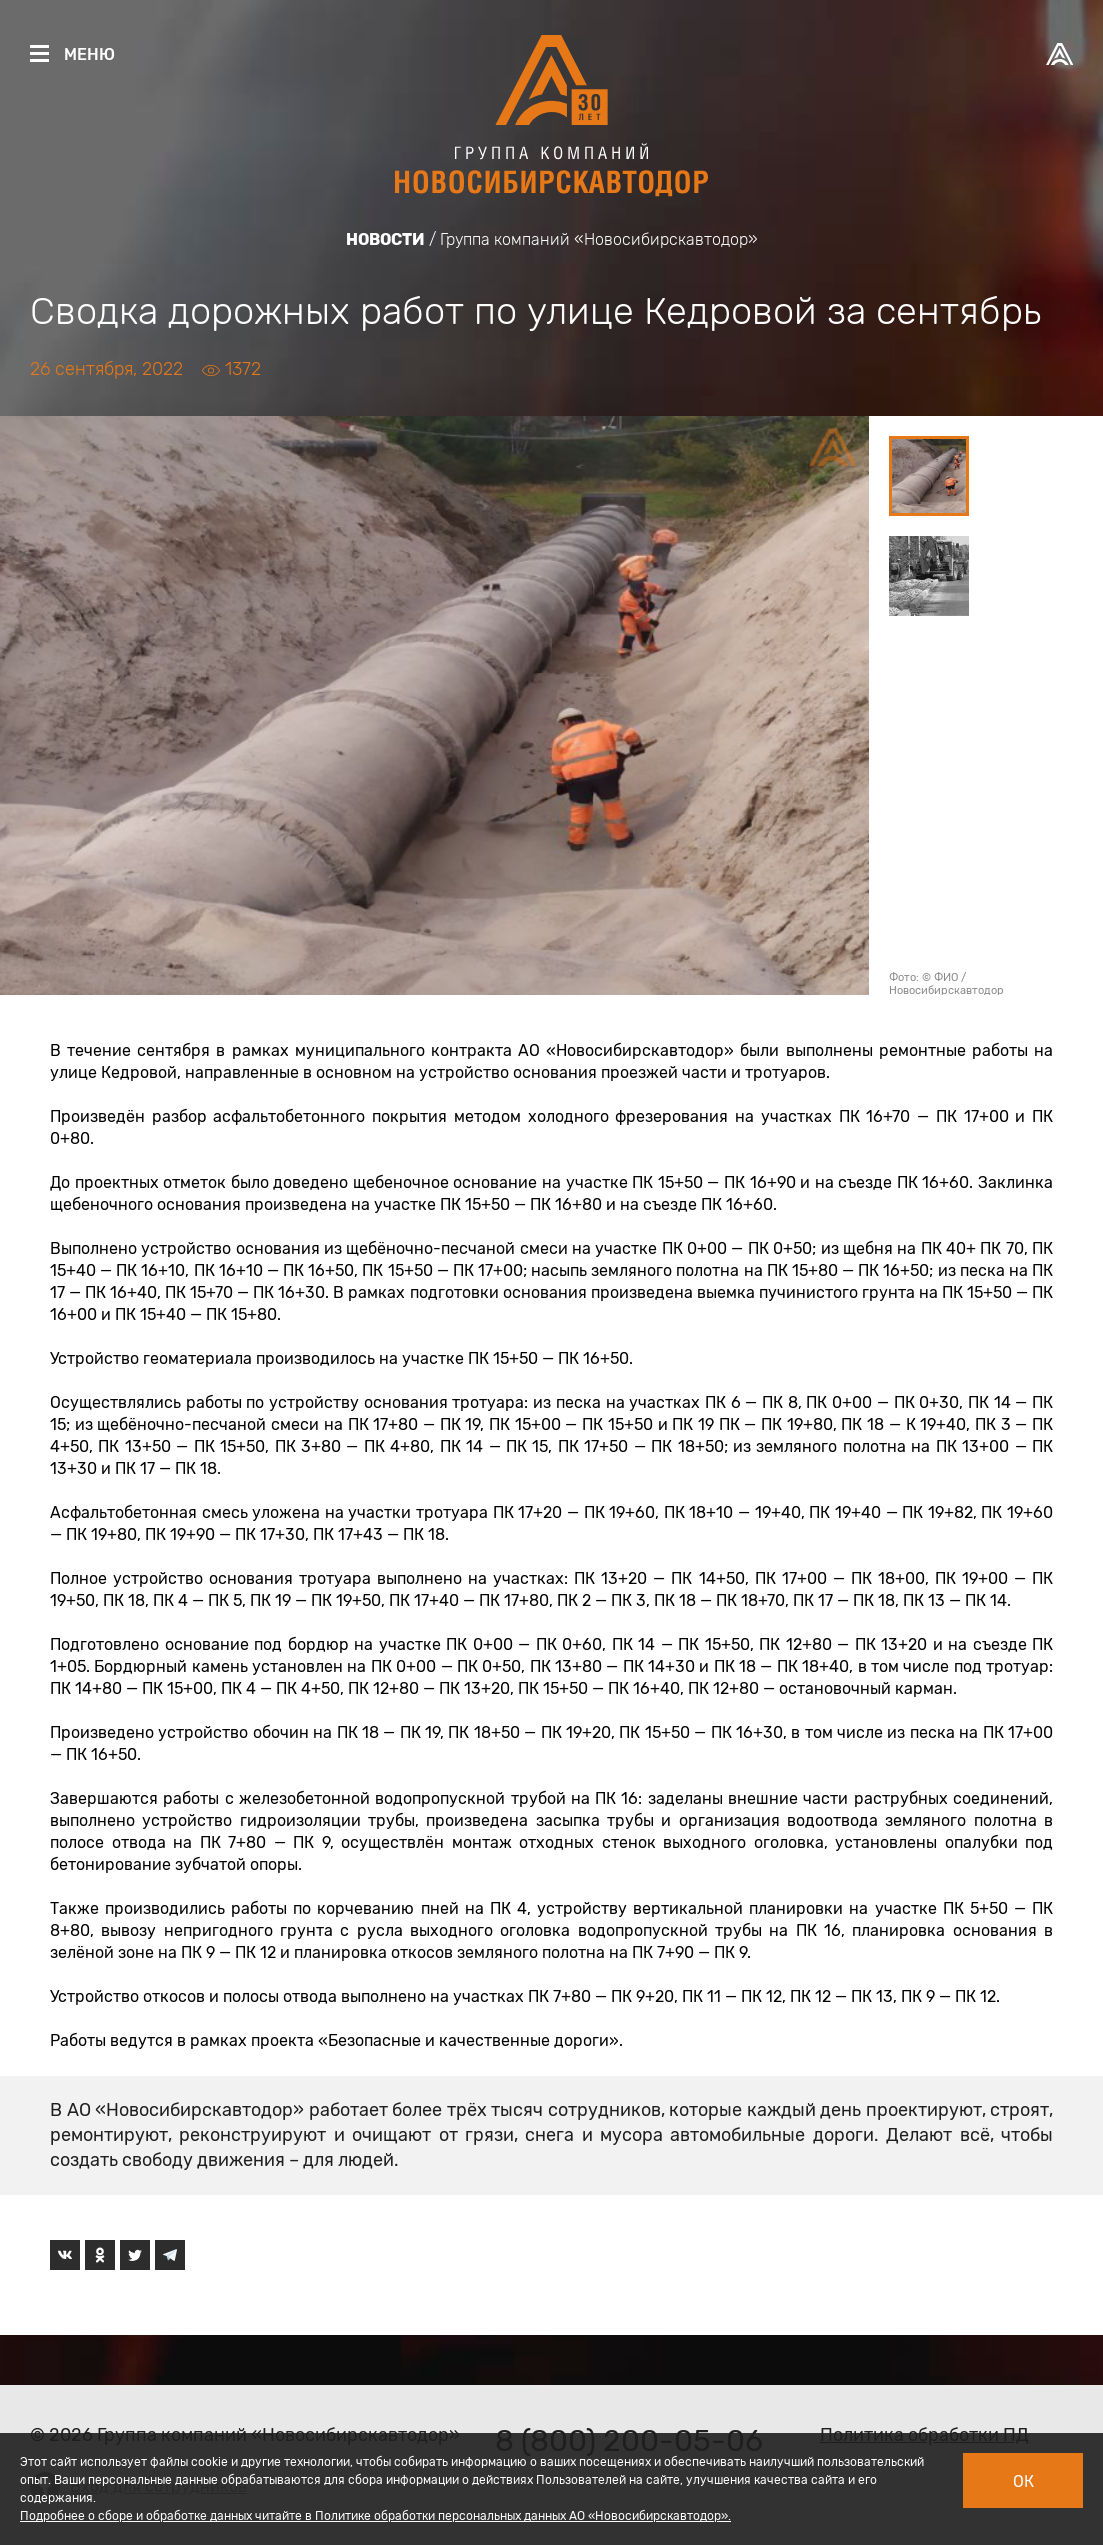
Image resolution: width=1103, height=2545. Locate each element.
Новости (385, 239)
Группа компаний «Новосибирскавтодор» (599, 239)
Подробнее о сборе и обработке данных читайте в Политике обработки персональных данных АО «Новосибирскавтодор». (375, 2516)
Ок (1023, 2481)
